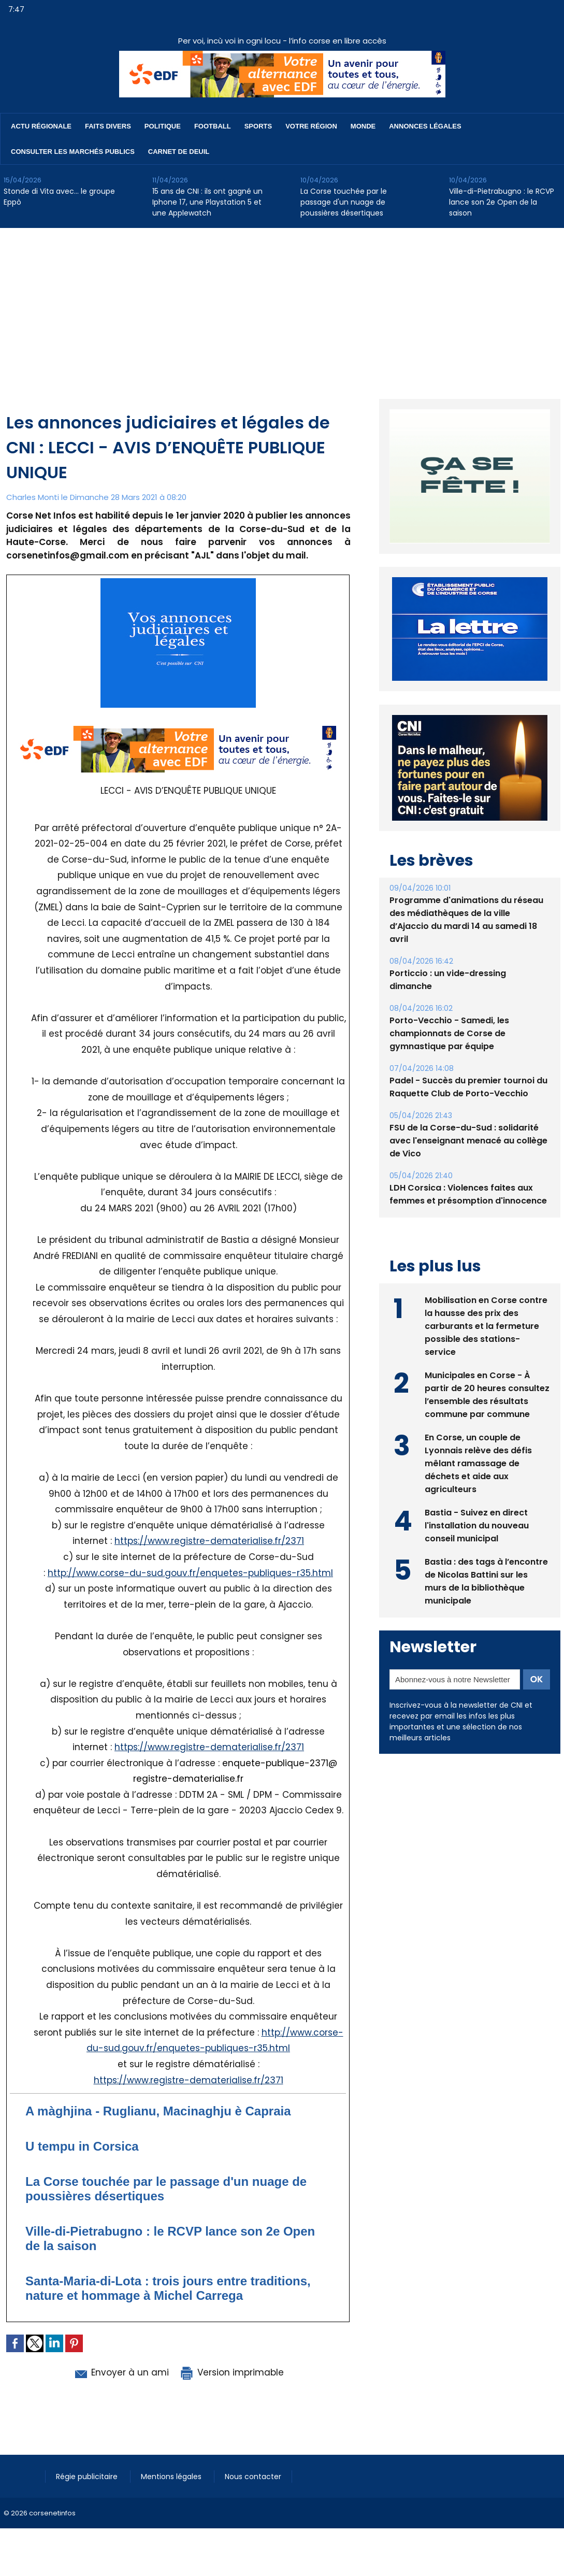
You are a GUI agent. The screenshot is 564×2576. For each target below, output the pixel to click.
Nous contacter (253, 2476)
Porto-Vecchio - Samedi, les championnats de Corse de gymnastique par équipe (449, 1033)
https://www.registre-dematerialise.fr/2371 (209, 1541)
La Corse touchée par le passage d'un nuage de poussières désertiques (343, 202)
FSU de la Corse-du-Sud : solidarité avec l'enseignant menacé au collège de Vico (468, 1141)
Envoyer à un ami (121, 2372)
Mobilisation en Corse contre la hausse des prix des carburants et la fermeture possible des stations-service (486, 1326)
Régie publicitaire (88, 2476)
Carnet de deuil (178, 151)
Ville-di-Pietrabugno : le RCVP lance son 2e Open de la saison (501, 202)
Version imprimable (231, 2372)
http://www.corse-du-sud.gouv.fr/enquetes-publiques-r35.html (190, 1573)
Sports (258, 126)
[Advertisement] (282, 305)
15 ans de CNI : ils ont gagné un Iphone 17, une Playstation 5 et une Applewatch (207, 202)
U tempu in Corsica (82, 2146)
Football (212, 126)
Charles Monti (32, 497)
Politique (162, 126)
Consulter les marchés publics (73, 151)
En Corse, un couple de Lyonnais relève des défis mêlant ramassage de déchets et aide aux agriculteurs (478, 1463)
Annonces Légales (425, 126)
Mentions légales (172, 2476)
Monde (363, 126)
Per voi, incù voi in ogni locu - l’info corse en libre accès (282, 40)
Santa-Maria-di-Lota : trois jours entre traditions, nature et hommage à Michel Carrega (168, 2288)
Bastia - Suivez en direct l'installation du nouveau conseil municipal (477, 1525)
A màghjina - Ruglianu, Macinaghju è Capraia (158, 2111)
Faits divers (108, 126)
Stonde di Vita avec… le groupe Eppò (59, 196)
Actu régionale (41, 126)
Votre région (311, 126)
